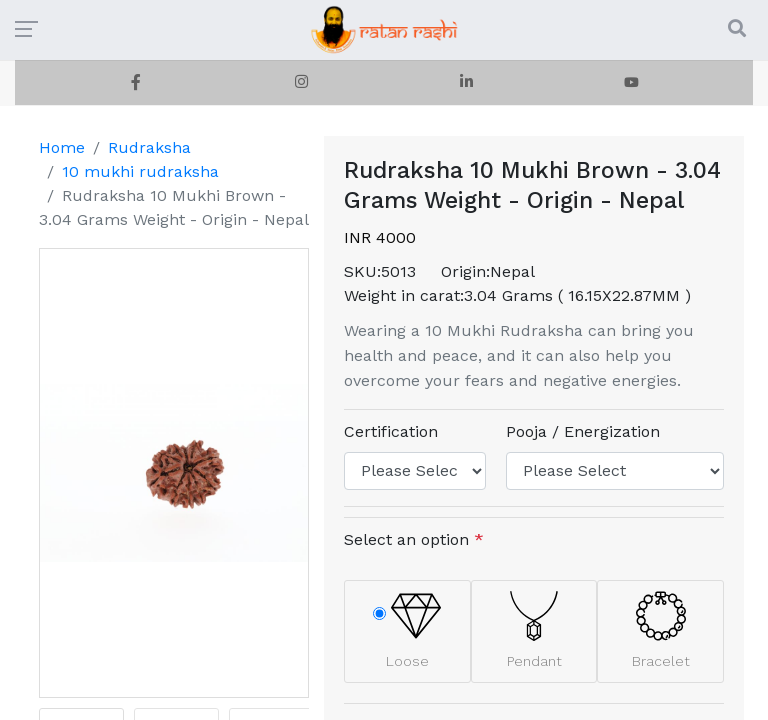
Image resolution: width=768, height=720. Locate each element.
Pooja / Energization (583, 431)
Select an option (414, 539)
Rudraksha (149, 147)
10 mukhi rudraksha (140, 171)
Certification (391, 431)
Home (62, 147)
